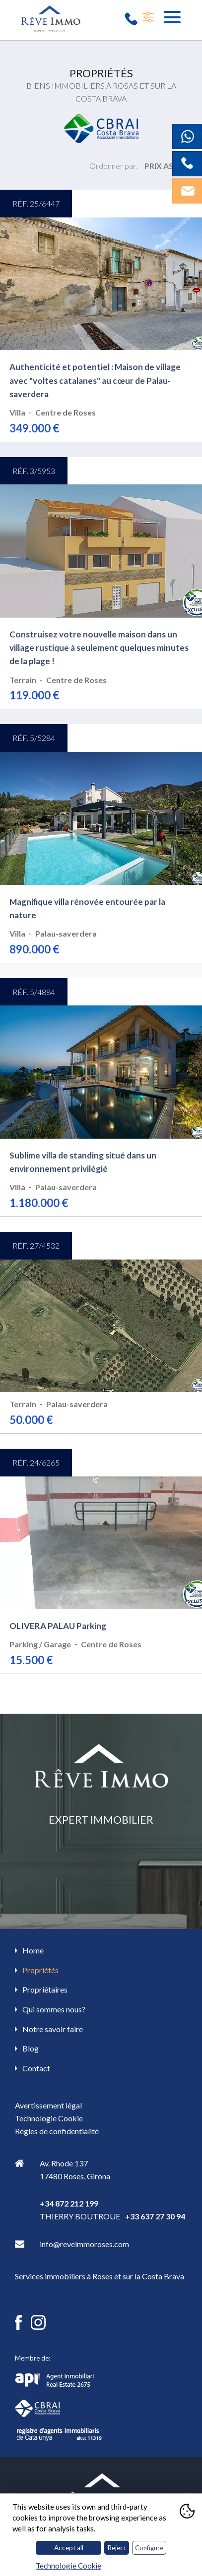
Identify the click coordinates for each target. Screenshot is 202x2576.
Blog (30, 2048)
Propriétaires (44, 1989)
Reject (116, 2548)
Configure (149, 2548)
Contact (36, 2068)
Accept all (68, 2548)
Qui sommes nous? (53, 2009)
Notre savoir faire (52, 2029)
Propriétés (40, 1970)
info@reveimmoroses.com (84, 2244)
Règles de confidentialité (57, 2131)
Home (33, 1950)
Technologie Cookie (49, 2118)
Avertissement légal (48, 2105)
